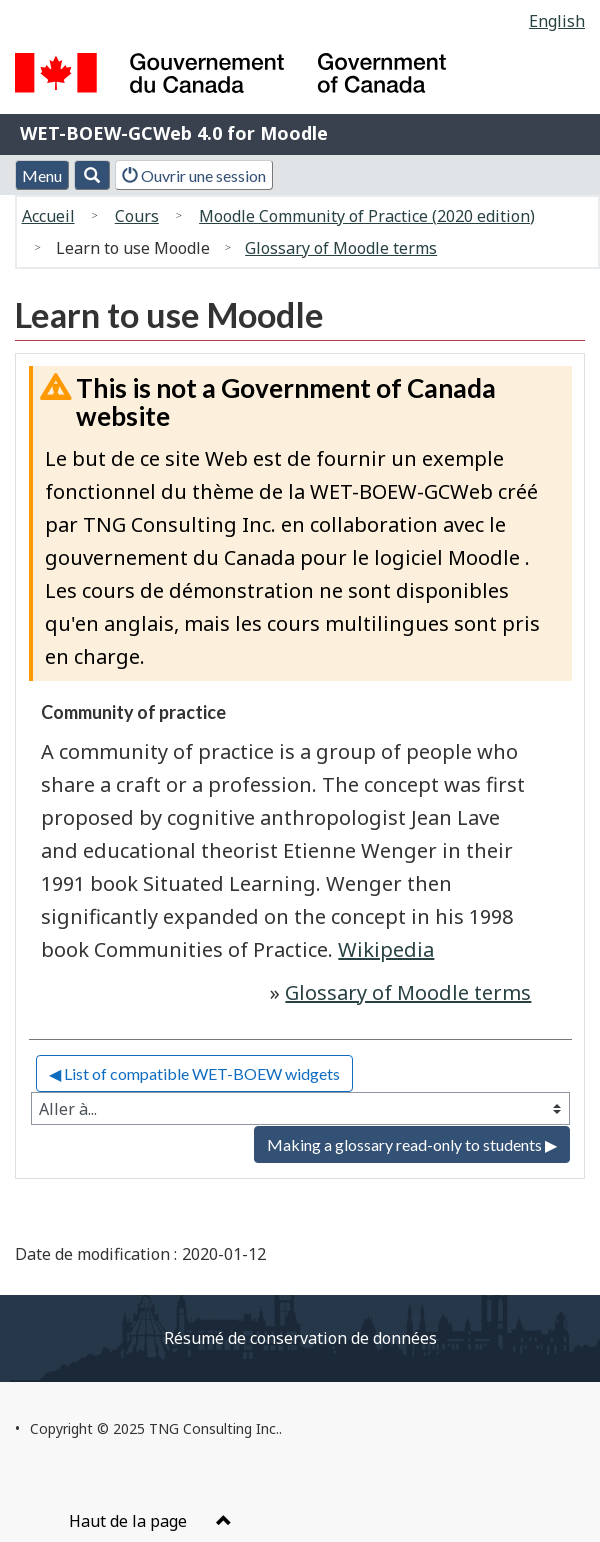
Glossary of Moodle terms (341, 248)
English (557, 21)
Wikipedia (386, 949)
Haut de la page (150, 1521)
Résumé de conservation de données (300, 1338)
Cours (137, 216)
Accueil (48, 216)
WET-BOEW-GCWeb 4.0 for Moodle (174, 133)
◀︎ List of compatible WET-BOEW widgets (194, 1073)
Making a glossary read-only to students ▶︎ (412, 1144)
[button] (92, 175)
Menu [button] (42, 175)
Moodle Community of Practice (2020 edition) (367, 216)
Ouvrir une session (194, 175)
